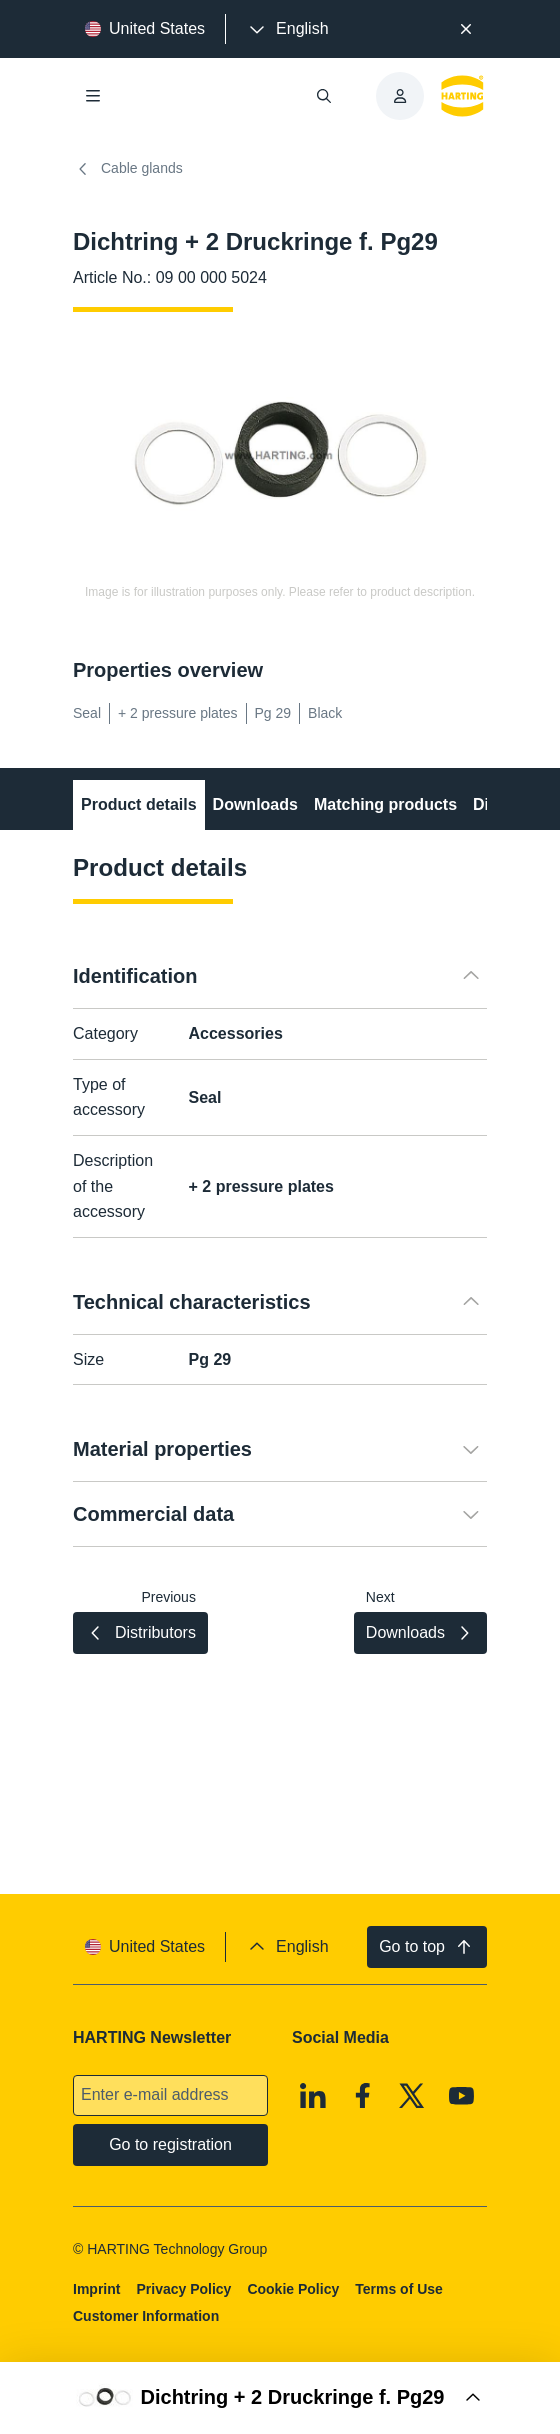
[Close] (466, 29)
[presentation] (287, 29)
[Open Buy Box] (280, 2398)
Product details (139, 804)
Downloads (255, 804)
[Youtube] (462, 2096)
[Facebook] (363, 2096)
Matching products (385, 804)
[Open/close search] (324, 96)
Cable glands (128, 169)
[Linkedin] (313, 2096)
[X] (412, 2096)
